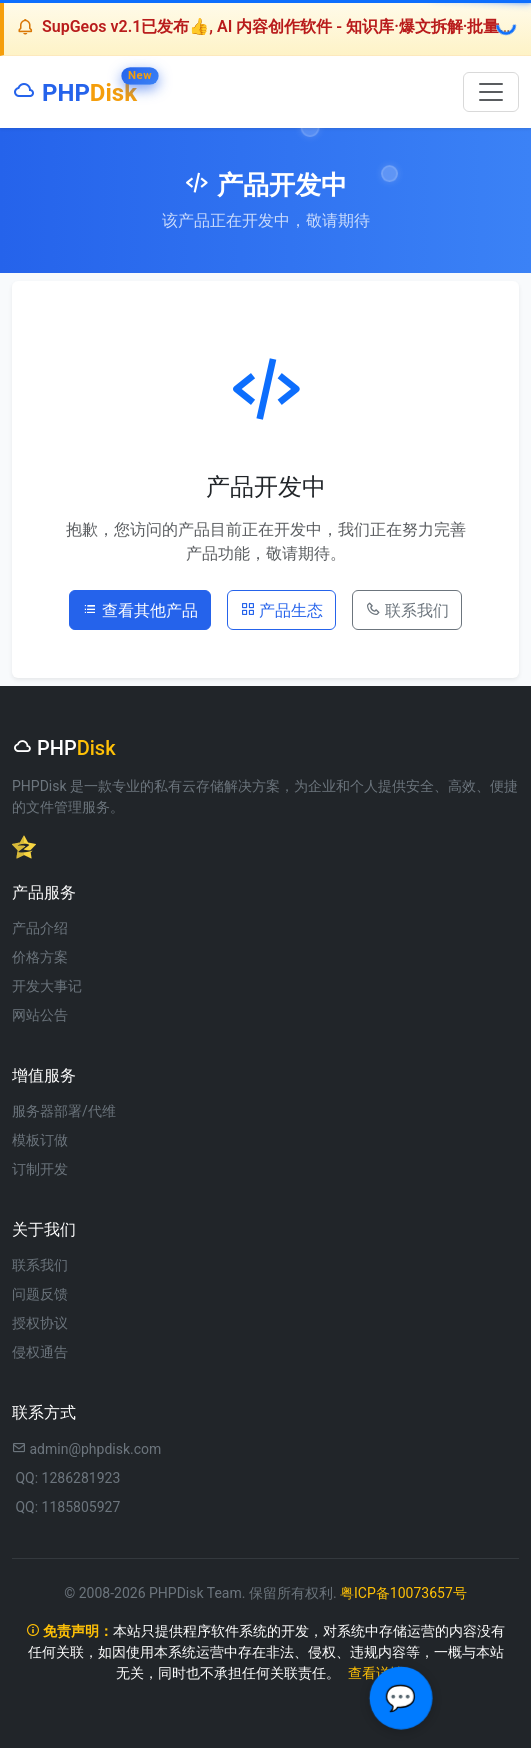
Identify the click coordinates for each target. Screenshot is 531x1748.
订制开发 (40, 1169)
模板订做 (40, 1140)
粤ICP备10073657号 (403, 1593)
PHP (74, 88)
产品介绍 (40, 928)
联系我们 (407, 609)
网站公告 (40, 1015)
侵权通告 (40, 1352)
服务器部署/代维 (64, 1111)
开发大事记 (47, 986)
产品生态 (282, 609)
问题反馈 (40, 1294)
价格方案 (40, 957)
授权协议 (40, 1323)
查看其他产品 (140, 609)
